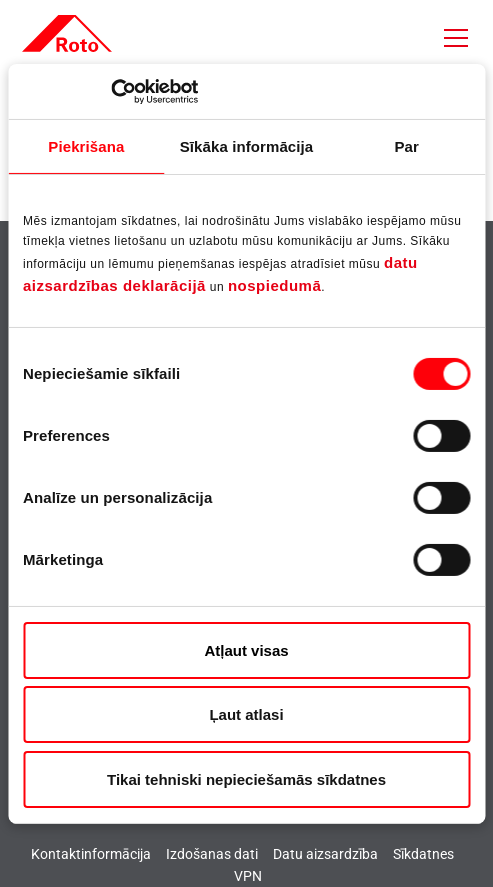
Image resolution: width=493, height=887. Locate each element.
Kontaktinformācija (91, 854)
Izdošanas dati (212, 854)
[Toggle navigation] (456, 38)
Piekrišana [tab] (86, 146)
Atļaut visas (246, 650)
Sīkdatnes (423, 854)
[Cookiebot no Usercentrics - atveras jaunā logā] (110, 91)
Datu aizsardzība (325, 854)
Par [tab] (406, 146)
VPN (248, 876)
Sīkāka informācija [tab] (247, 146)
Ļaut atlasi (246, 714)
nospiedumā (274, 285)
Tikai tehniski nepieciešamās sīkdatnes (246, 779)
